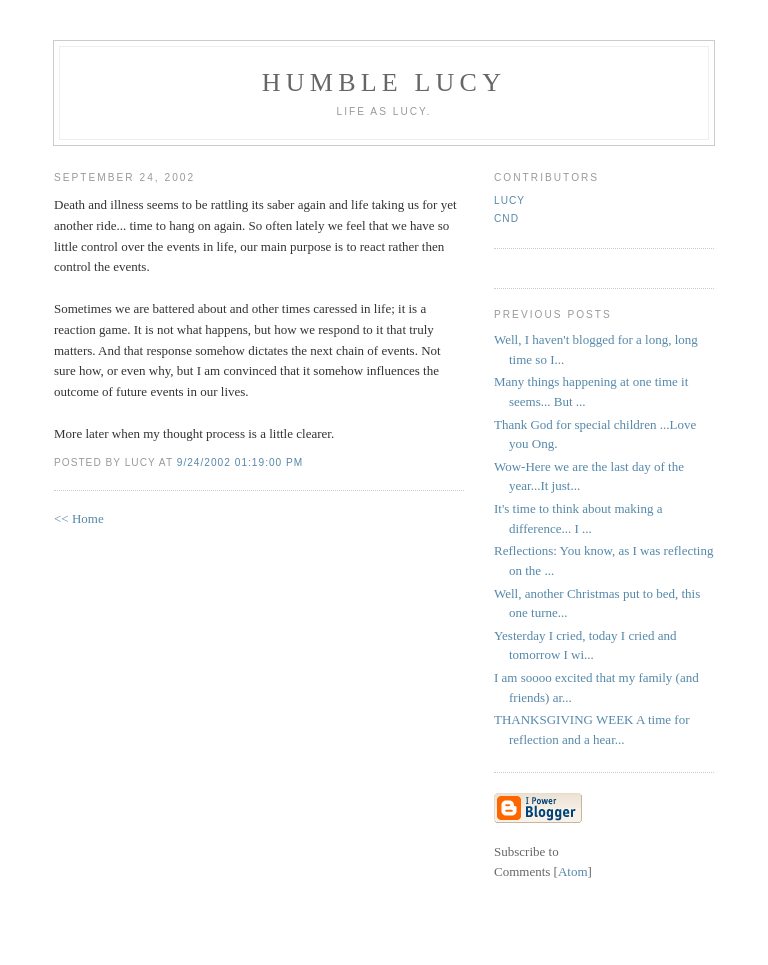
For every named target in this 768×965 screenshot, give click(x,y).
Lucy (509, 200)
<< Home (79, 518)
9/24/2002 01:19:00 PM (240, 462)
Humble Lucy (384, 82)
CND (506, 218)
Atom (573, 871)
